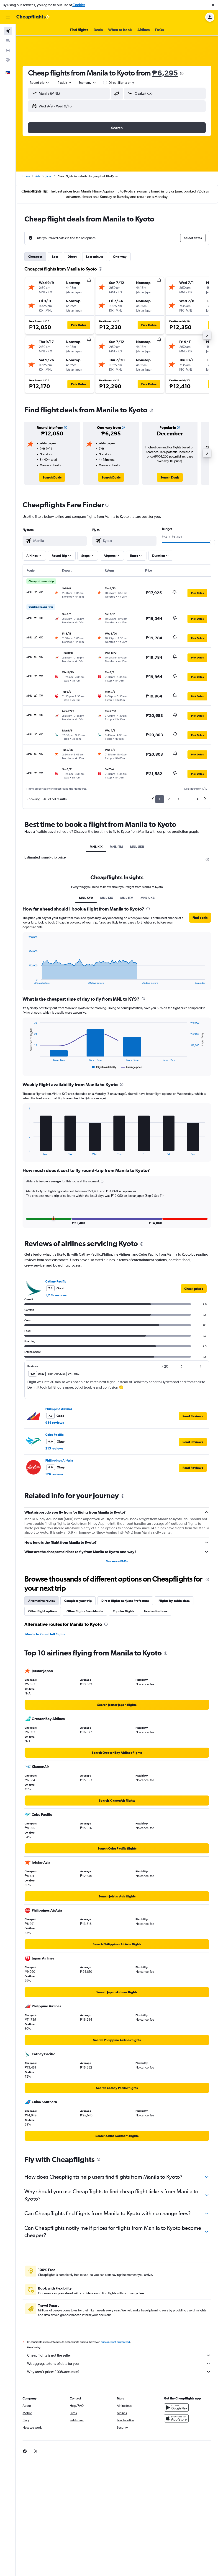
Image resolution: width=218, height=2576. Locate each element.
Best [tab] (55, 256)
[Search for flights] (8, 31)
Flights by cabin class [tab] (174, 1607)
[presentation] (182, 73)
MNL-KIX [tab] (96, 846)
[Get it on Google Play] (176, 2419)
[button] (213, 5)
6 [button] (198, 799)
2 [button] (169, 799)
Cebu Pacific (54, 1441)
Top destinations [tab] (155, 1617)
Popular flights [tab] (123, 1617)
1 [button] (159, 799)
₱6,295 (165, 73)
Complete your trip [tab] (78, 1607)
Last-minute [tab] (94, 256)
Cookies (78, 5)
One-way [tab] (120, 256)
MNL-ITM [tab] (116, 846)
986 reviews (54, 1429)
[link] (52, 477)
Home (26, 176)
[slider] (212, 542)
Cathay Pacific (55, 1288)
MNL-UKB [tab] (137, 846)
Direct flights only (121, 82)
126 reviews (54, 1481)
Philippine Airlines (58, 1415)
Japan (49, 176)
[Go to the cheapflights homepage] (33, 17)
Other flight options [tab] (42, 1617)
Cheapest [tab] (35, 256)
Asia (37, 176)
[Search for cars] (8, 50)
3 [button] (178, 799)
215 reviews (54, 1455)
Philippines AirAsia (59, 1467)
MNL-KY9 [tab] (86, 898)
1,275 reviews (56, 1302)
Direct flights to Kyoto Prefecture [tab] (125, 1607)
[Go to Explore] (8, 59)
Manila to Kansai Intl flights (45, 1640)
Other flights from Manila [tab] (85, 1617)
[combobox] (39, 82)
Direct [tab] (72, 256)
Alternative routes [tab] (41, 1607)
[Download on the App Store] (176, 2430)
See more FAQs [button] (117, 1567)
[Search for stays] (8, 40)
